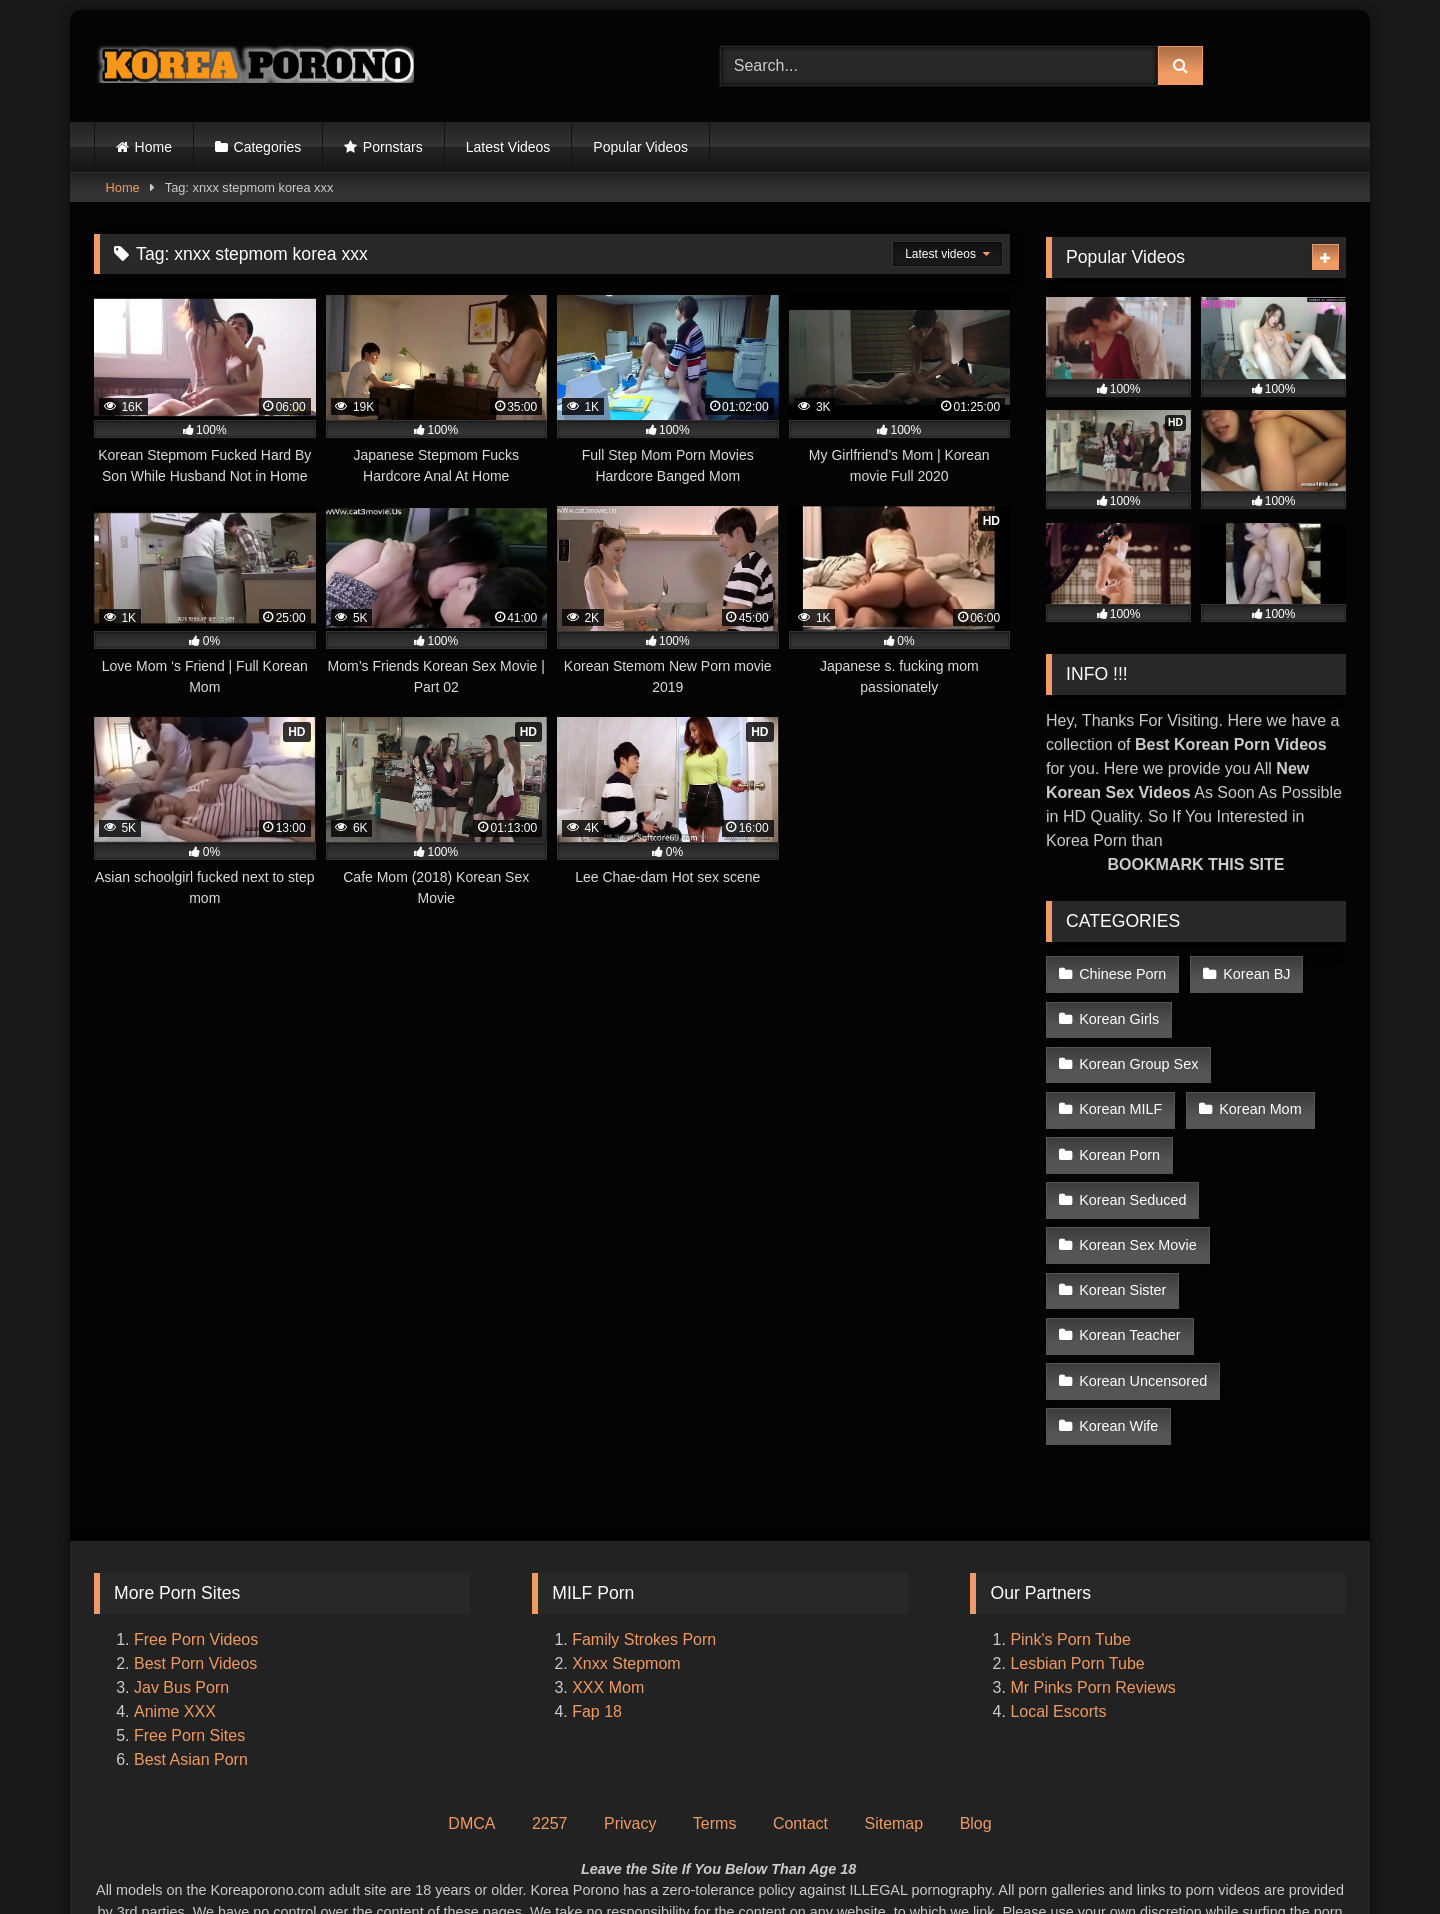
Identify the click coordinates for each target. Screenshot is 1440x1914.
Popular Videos (640, 147)
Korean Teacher (1271, 1227)
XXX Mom (610, 1571)
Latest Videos (508, 147)
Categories (268, 147)
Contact (800, 1707)
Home (153, 147)
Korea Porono (819, 1860)
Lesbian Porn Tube (1077, 1547)
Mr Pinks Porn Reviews (1095, 1571)
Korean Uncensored (1143, 1269)
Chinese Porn (1122, 973)
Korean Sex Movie (1138, 1185)
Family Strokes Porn (644, 1523)
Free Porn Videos (196, 1523)
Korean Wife (1118, 1311)
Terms (715, 1707)
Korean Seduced (1268, 1142)
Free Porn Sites (189, 1619)
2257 (550, 1707)
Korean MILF (1120, 1100)
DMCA (471, 1707)
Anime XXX (175, 1595)
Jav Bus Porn (181, 1571)
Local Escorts (1058, 1595)
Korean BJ (1254, 973)
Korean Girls (1119, 1015)
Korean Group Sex (1138, 1058)
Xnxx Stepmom (626, 1547)
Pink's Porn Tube (1070, 1523)
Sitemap (893, 1707)
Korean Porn (1119, 1142)
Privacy (630, 1707)
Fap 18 (597, 1595)
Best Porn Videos (195, 1547)
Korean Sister (1122, 1227)
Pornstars (393, 147)
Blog (976, 1707)
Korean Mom (1258, 1100)
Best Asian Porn (191, 1643)
